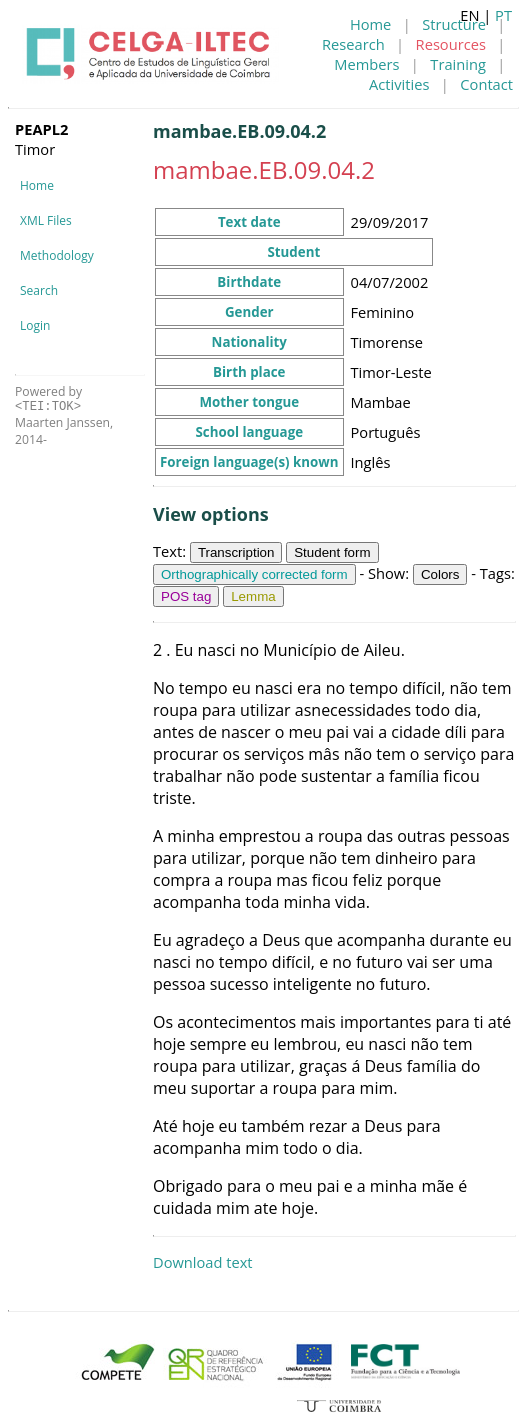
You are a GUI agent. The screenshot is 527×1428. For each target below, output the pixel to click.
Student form (332, 552)
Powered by (48, 398)
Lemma (253, 596)
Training (458, 64)
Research (353, 44)
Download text (203, 1262)
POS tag (186, 596)
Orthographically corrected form (254, 574)
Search (39, 290)
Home (370, 24)
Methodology (57, 255)
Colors (440, 574)
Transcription (236, 552)
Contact (486, 84)
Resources (451, 44)
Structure (454, 24)
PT (503, 15)
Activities (399, 84)
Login (35, 325)
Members (366, 64)
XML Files (46, 220)
